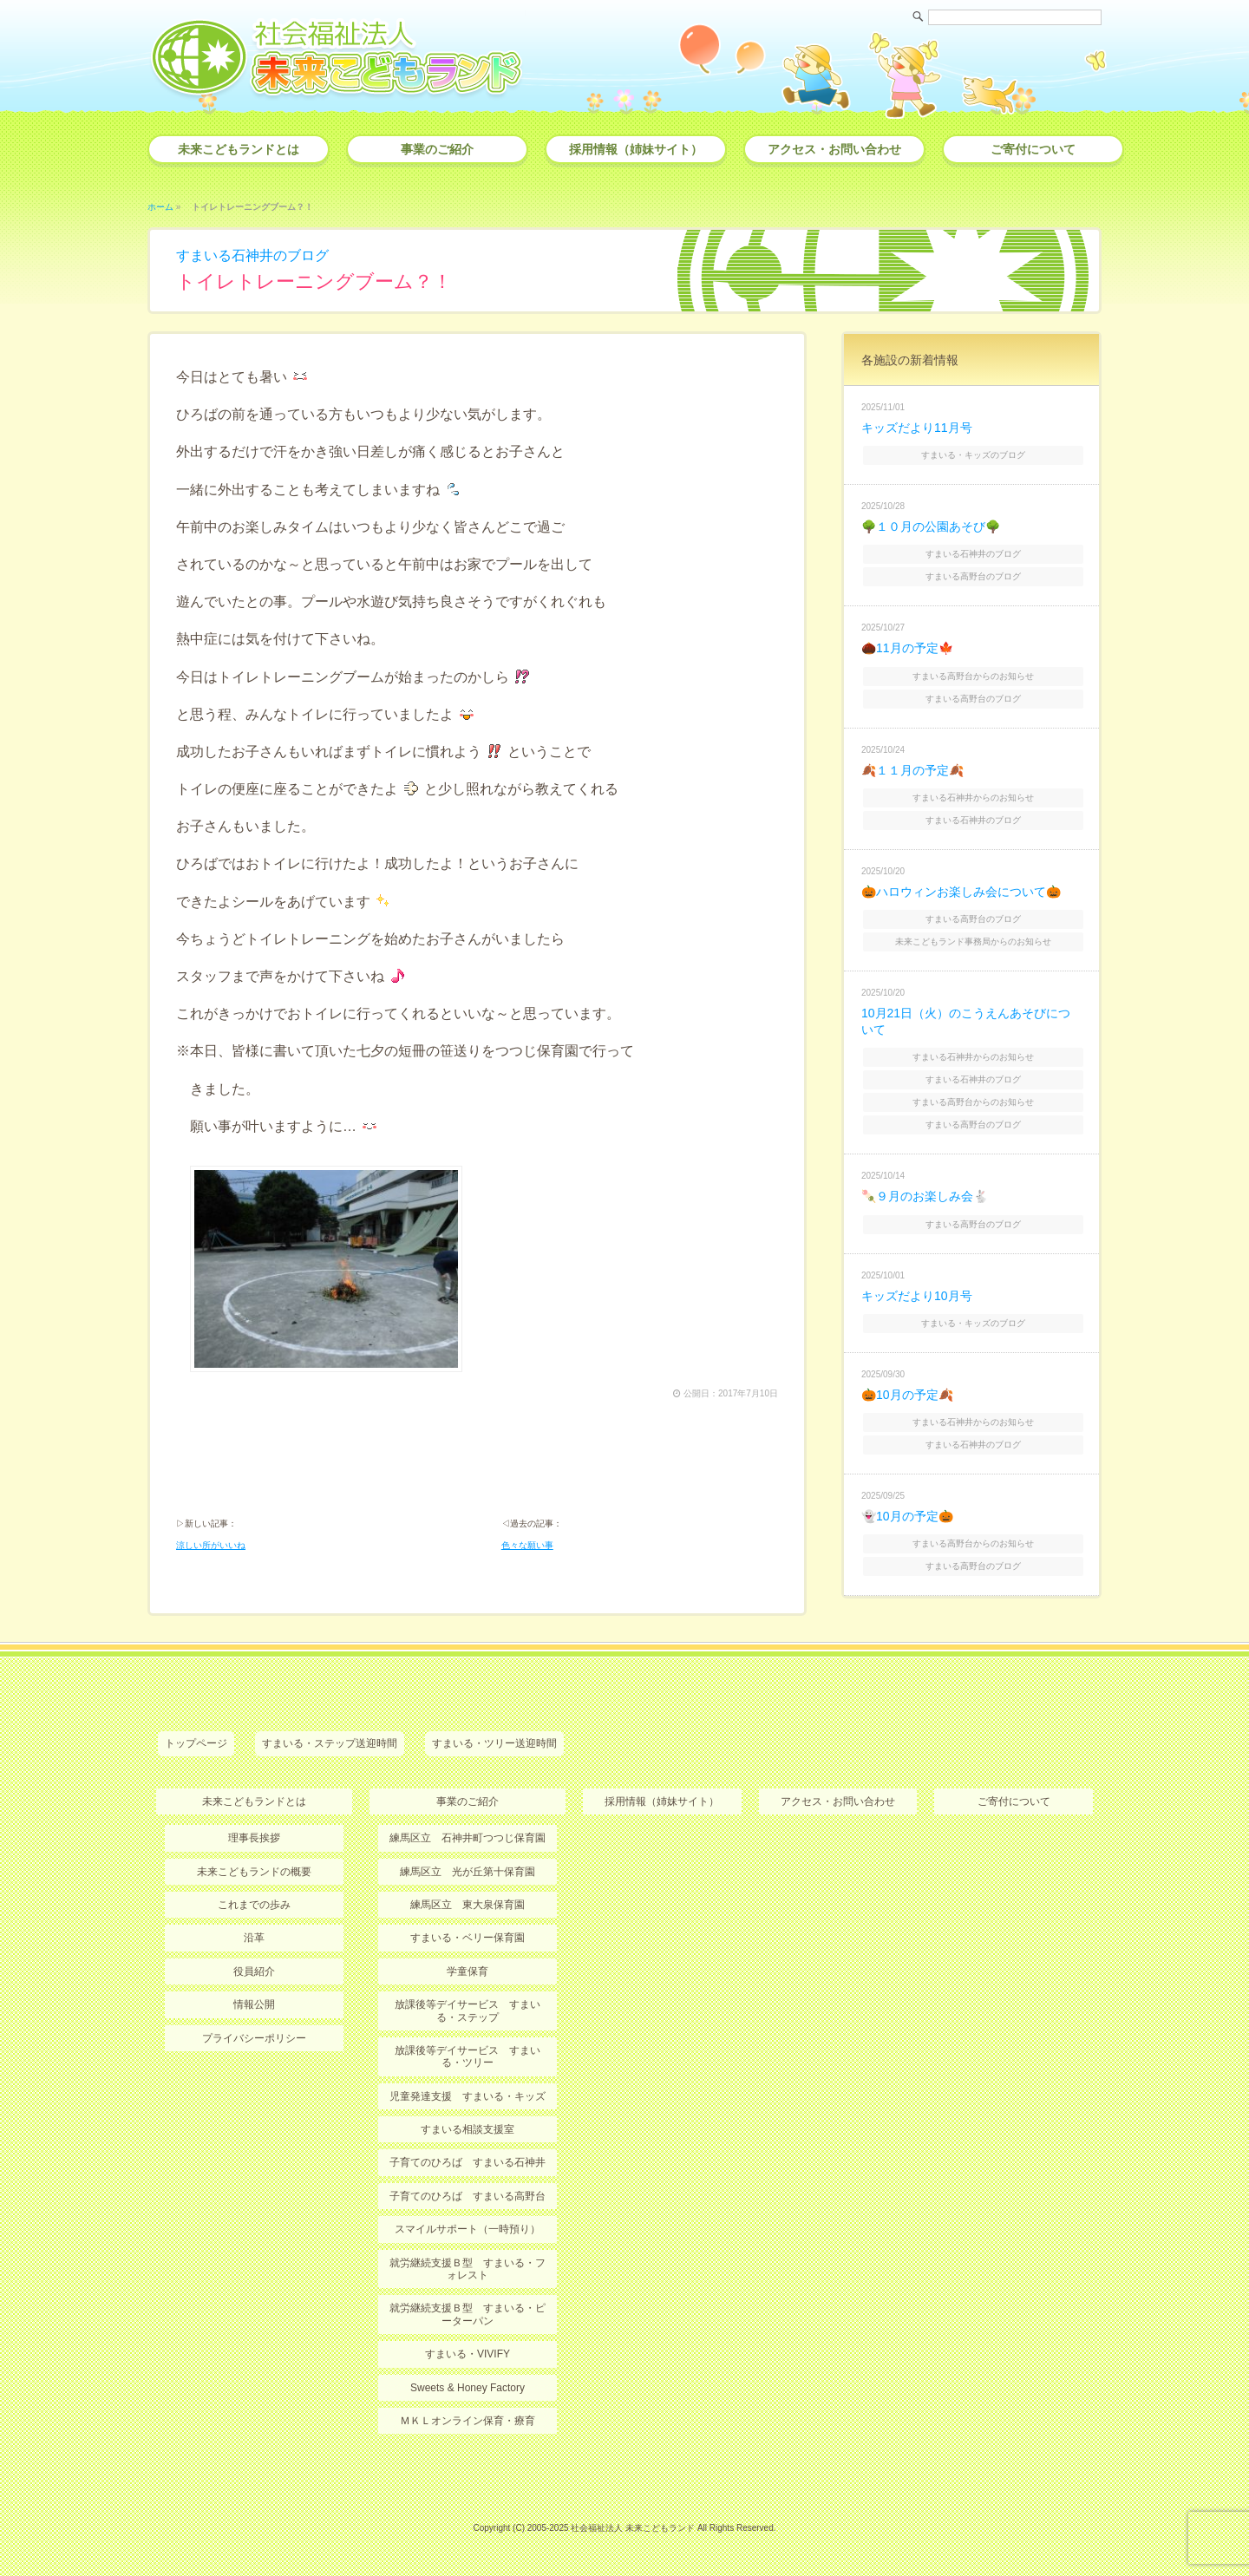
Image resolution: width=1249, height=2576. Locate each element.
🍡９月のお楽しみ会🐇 (924, 1196)
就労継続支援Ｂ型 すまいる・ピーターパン (467, 2314)
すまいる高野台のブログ (973, 576)
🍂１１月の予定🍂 (912, 770)
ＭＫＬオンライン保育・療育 (467, 2421)
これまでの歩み (254, 1905)
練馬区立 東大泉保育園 (467, 1905)
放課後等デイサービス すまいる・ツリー (467, 2056)
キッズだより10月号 (916, 1296)
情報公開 (254, 2004)
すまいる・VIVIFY (467, 2354)
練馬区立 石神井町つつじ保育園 (467, 1838)
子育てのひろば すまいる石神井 (467, 2162)
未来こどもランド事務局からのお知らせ (973, 941)
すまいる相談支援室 (467, 2129)
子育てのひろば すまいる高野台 (467, 2196)
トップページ (196, 1743)
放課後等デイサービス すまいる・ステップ (467, 2010)
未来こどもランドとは (238, 149)
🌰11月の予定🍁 (907, 648)
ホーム (160, 207)
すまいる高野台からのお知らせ (973, 676)
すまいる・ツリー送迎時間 (494, 1743)
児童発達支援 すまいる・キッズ (467, 2096)
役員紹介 (254, 1971)
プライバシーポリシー (254, 2038)
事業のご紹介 (437, 149)
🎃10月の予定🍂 (907, 1395)
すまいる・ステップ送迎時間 (329, 1743)
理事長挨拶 (254, 1838)
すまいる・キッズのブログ (973, 455)
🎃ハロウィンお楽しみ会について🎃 (961, 892)
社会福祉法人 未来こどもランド (633, 2528)
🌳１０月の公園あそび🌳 (930, 526)
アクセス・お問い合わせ (834, 149)
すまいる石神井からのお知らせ (973, 797)
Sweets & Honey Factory (467, 2388)
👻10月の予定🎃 (907, 1516)
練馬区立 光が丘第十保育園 (467, 1872)
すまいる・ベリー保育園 (467, 1938)
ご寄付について (1033, 149)
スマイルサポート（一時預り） (467, 2229)
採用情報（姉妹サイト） (636, 149)
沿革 (254, 1938)
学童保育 (467, 1971)
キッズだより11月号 (916, 428)
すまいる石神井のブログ (252, 255)
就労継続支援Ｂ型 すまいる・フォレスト (467, 2269)
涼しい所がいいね (210, 1545)
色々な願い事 (527, 1545)
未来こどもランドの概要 (254, 1872)
